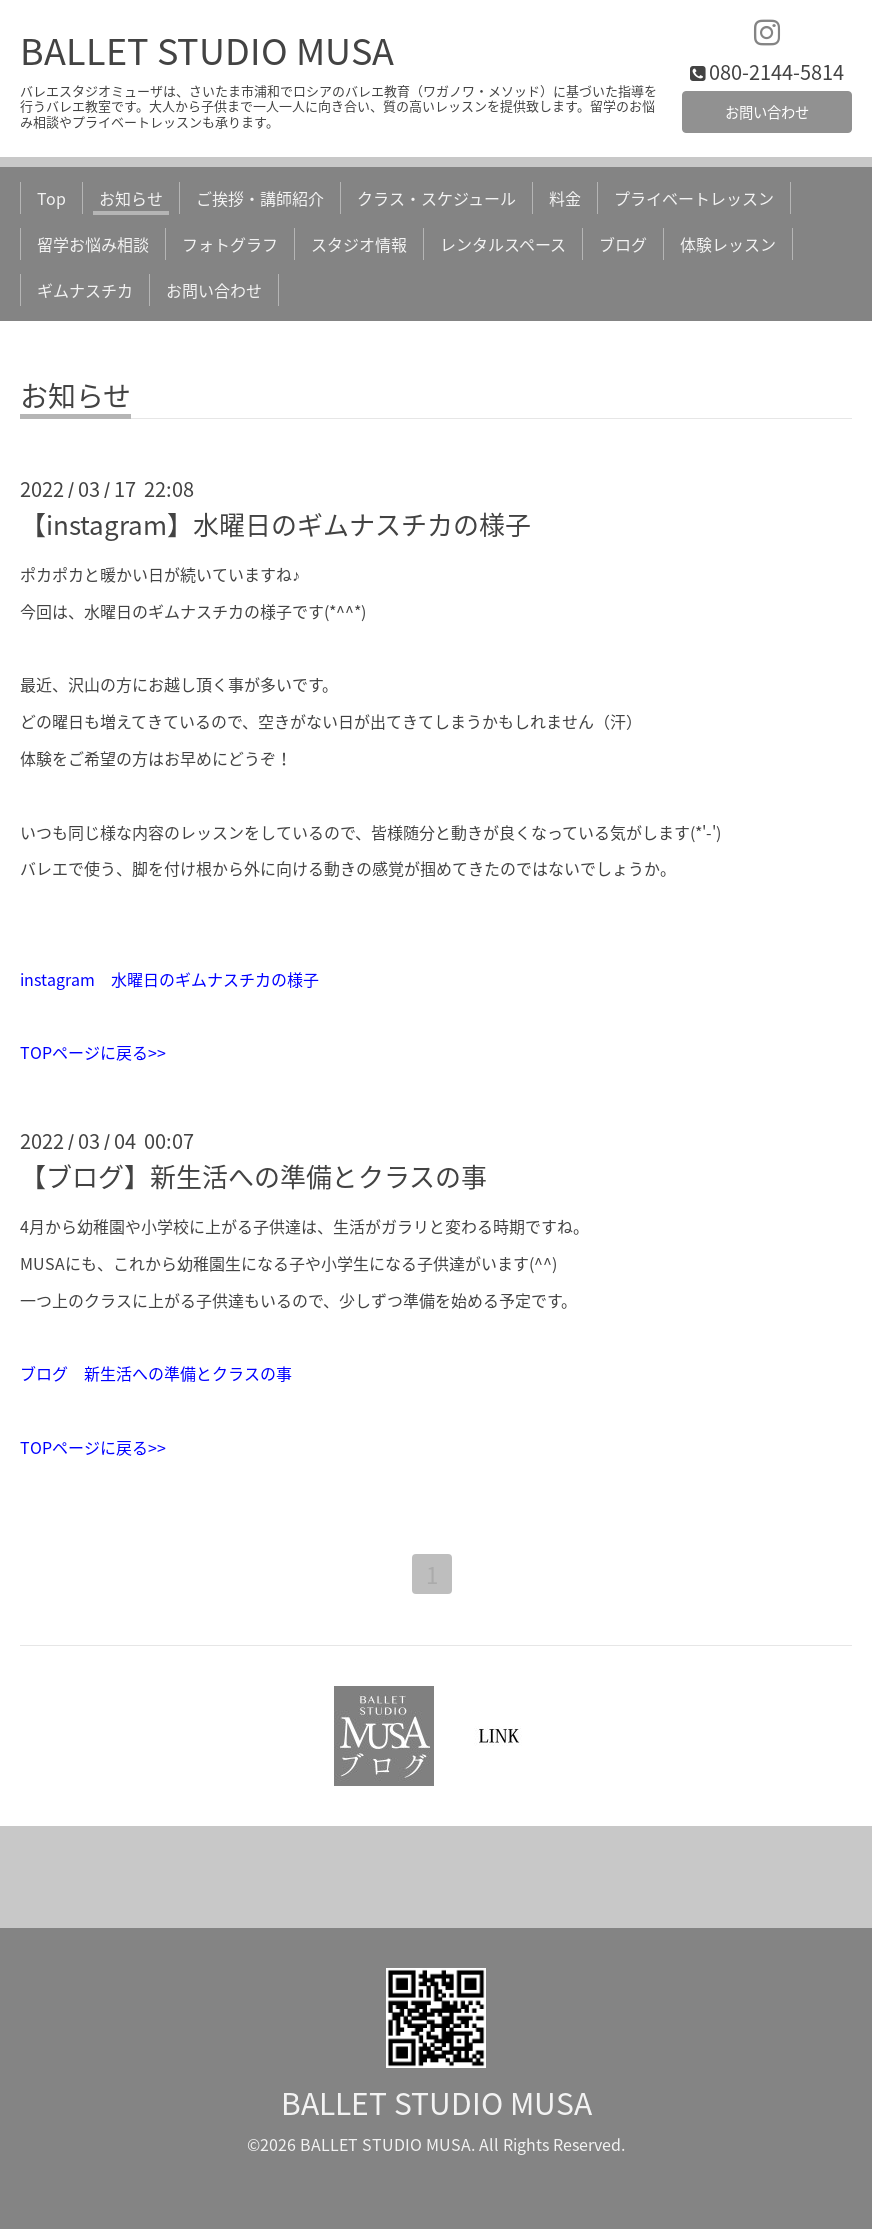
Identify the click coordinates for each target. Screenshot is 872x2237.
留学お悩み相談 (93, 249)
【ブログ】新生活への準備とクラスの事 (253, 1181)
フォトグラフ (230, 249)
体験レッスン (728, 249)
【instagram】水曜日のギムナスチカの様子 (275, 529)
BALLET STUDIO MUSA (207, 55)
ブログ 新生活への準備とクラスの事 (156, 1379)
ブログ (623, 249)
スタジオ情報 (359, 249)
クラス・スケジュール (436, 203)
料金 (565, 203)
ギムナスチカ (85, 296)
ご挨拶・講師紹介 (260, 203)
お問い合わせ (767, 115)
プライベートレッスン (694, 203)
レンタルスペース (503, 249)
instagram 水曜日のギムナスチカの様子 (169, 984)
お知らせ (131, 203)
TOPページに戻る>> (93, 1058)
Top (51, 203)
